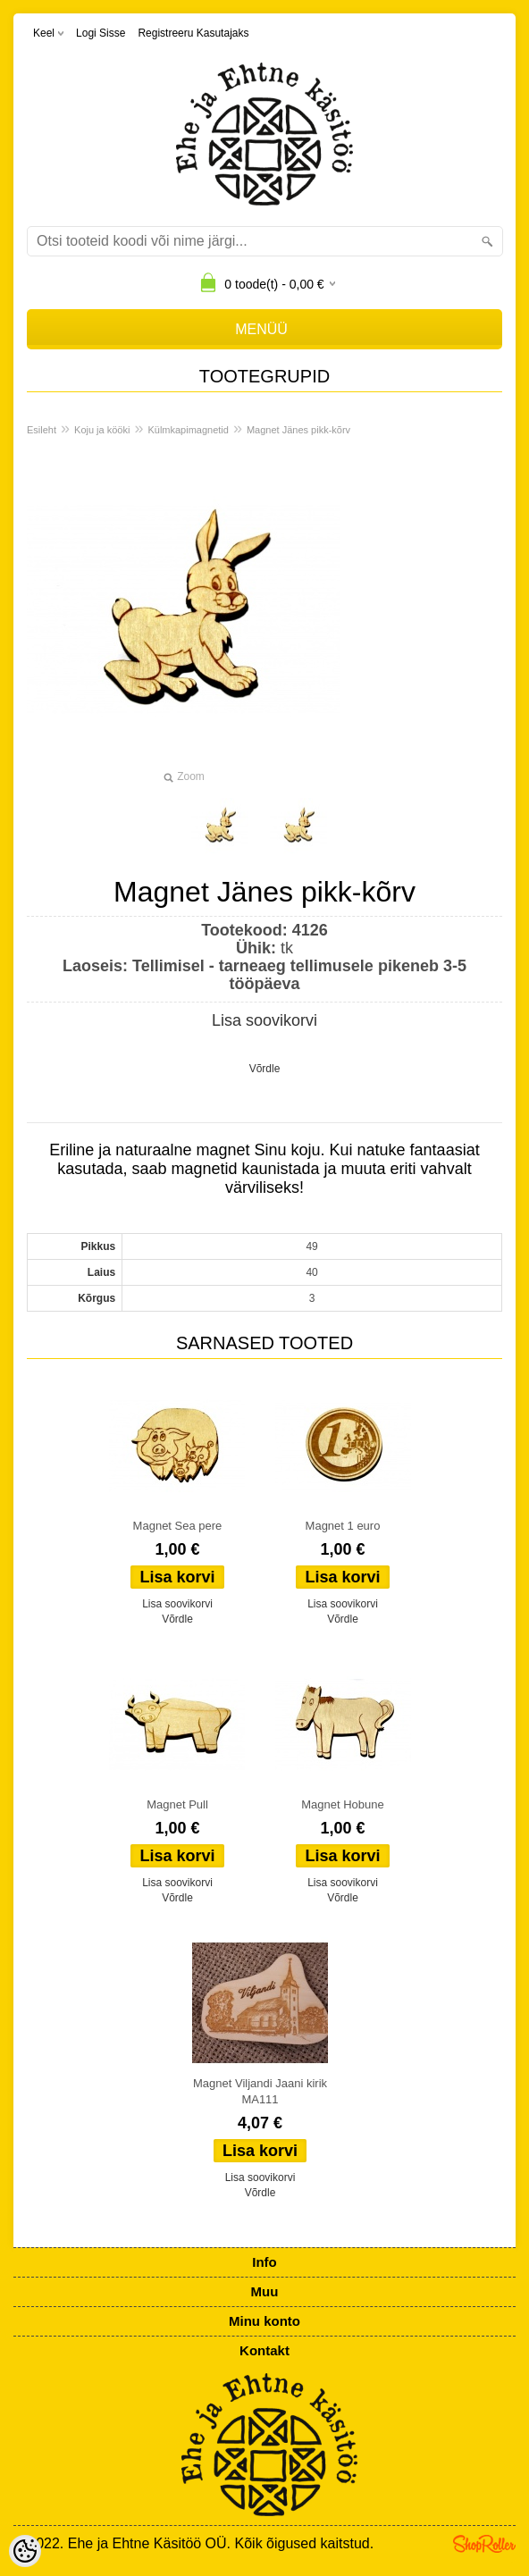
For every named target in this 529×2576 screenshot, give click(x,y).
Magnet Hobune (342, 1804)
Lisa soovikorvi (264, 1020)
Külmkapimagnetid (188, 429)
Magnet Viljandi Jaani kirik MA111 (260, 2091)
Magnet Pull (177, 1804)
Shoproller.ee (484, 2544)
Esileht (41, 429)
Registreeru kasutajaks (193, 33)
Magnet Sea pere (178, 1525)
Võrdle (265, 1068)
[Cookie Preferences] (25, 2551)
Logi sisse (100, 33)
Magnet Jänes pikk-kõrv (298, 429)
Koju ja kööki (102, 429)
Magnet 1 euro (343, 1525)
